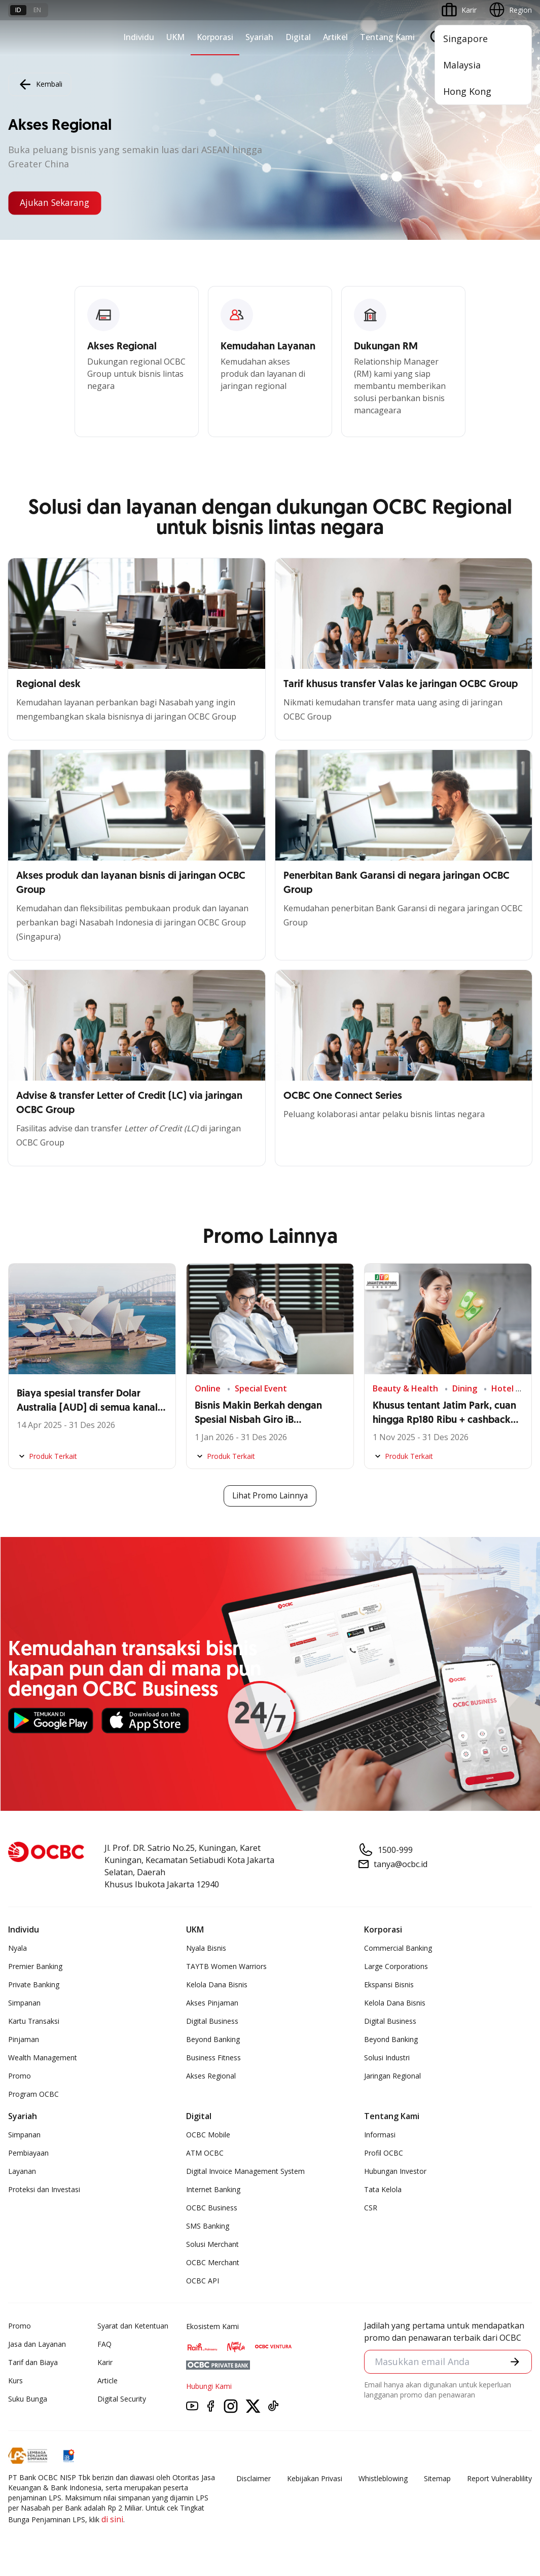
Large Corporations (396, 1966)
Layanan (22, 2171)
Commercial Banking (398, 1948)
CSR (370, 2207)
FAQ (104, 2344)
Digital (298, 37)
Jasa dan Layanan (37, 2344)
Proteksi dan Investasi (44, 2189)
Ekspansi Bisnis (389, 1984)
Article (107, 2380)
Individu (138, 37)
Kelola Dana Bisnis (216, 1984)
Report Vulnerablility (499, 2478)
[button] (514, 2362)
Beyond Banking (213, 2039)
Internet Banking (213, 2189)
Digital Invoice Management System (245, 2171)
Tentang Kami (387, 37)
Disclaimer (253, 2478)
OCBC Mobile (208, 2134)
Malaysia (462, 65)
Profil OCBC (383, 2153)
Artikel (335, 37)
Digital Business (212, 2021)
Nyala (17, 1948)
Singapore (465, 38)
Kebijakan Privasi (314, 2478)
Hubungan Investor (395, 2171)
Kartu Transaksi (33, 2021)
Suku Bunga (27, 2399)
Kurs (15, 2380)
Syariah (259, 37)
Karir (105, 2362)
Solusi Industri (387, 2057)
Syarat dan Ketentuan (132, 2326)
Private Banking (33, 1984)
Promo (19, 2076)
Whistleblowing (383, 2478)
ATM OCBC (205, 2153)
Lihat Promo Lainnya (270, 1495)
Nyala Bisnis (206, 1948)
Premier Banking (35, 1966)
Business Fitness (213, 2057)
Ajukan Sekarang (56, 203)
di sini (112, 2519)
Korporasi (215, 37)
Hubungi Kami (209, 2386)
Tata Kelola (383, 2189)
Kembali (39, 84)
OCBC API (202, 2280)
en (37, 10)
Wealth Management (42, 2057)
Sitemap (437, 2478)
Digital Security (121, 2399)
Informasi (379, 2134)
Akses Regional (211, 2076)
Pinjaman (23, 2039)
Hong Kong (467, 91)
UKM (175, 37)
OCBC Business (211, 2207)
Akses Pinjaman (212, 2003)
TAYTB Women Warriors (226, 1966)
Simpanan (24, 2003)
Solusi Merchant (212, 2244)
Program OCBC (33, 2094)
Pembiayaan (28, 2153)
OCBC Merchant (212, 2262)
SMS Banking (207, 2226)
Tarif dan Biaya (33, 2362)
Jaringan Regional (392, 2076)
